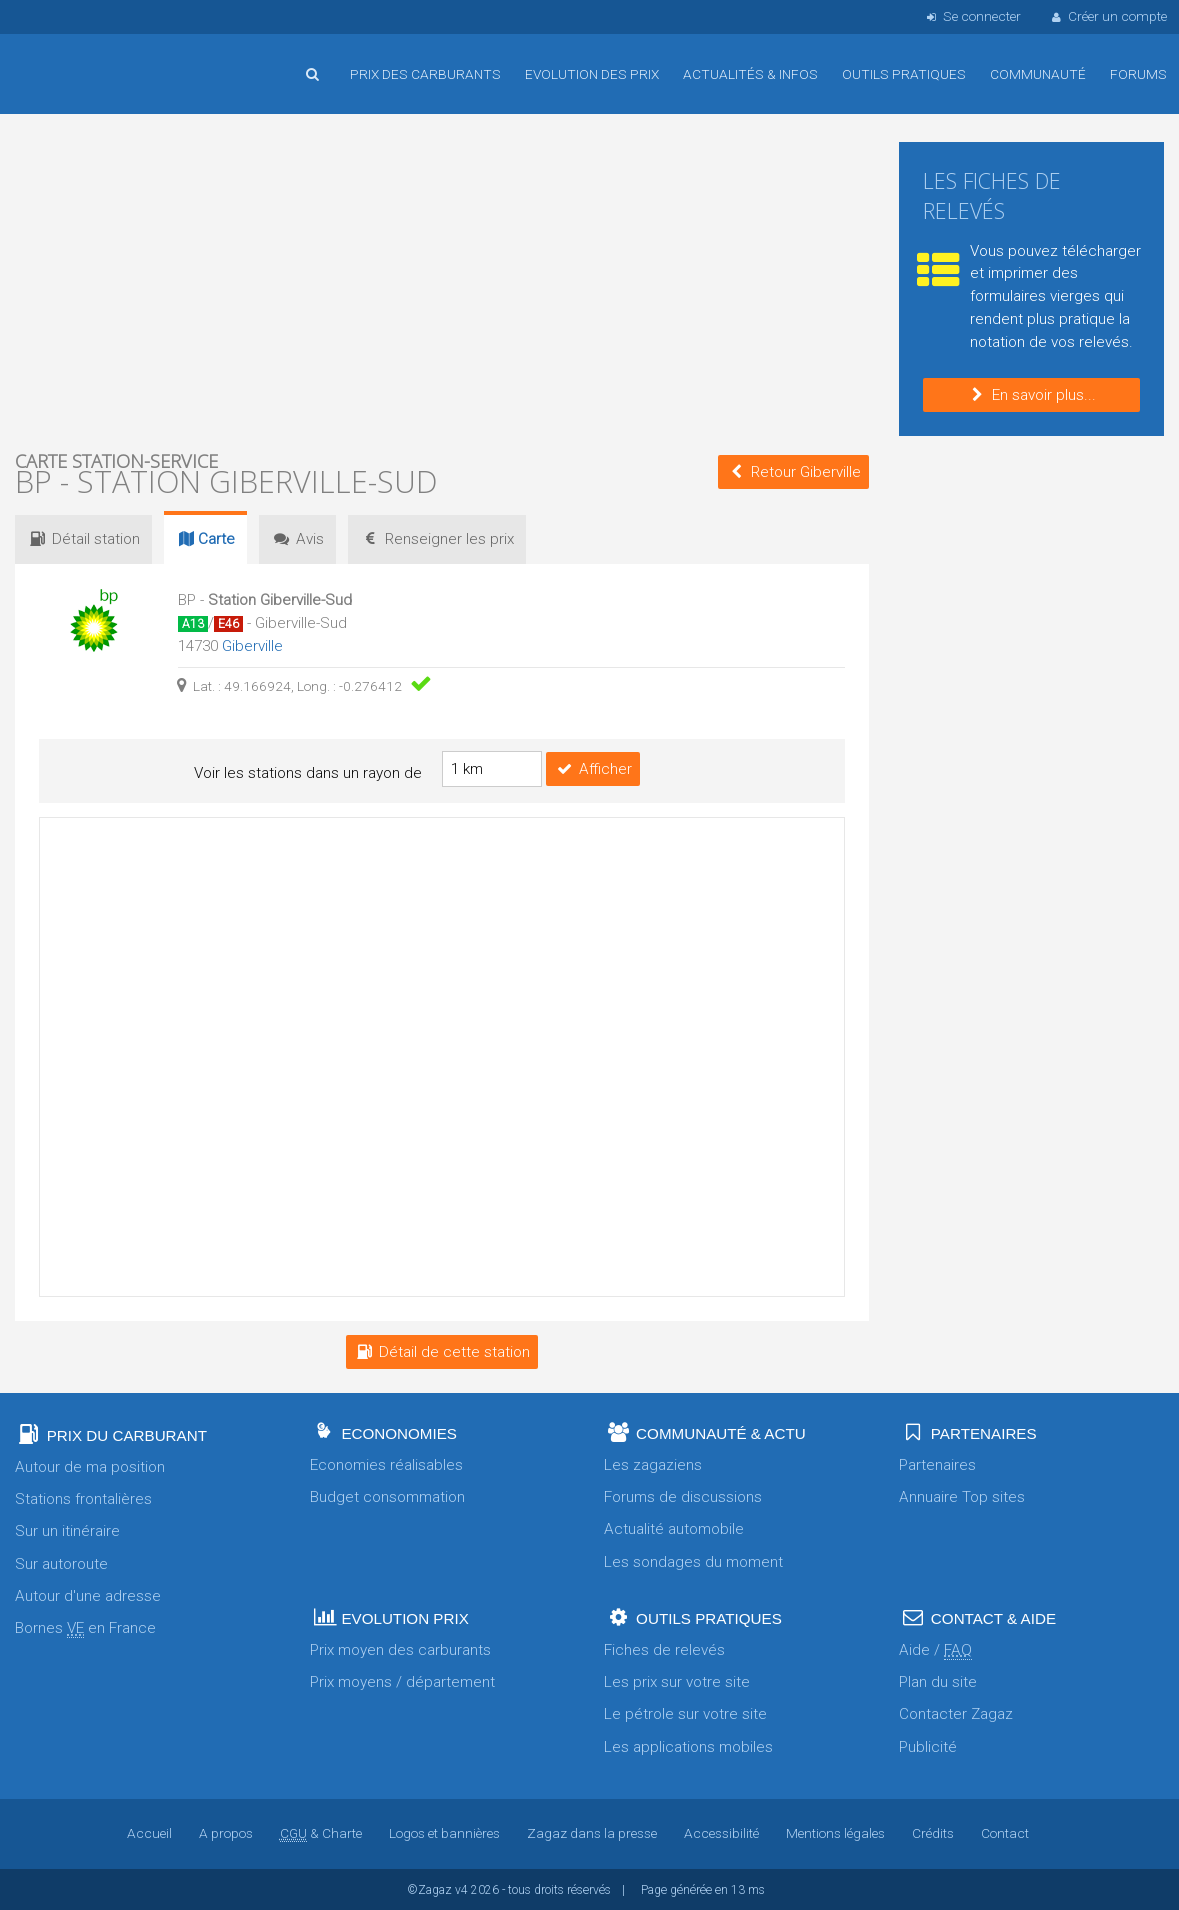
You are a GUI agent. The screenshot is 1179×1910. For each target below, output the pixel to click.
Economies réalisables (386, 1464)
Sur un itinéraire (67, 1530)
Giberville (252, 646)
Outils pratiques (904, 74)
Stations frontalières (83, 1498)
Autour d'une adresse (88, 1595)
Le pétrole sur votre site (685, 1713)
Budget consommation (387, 1496)
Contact (1005, 1832)
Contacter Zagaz (956, 1713)
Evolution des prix (592, 74)
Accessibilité (721, 1832)
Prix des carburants (425, 74)
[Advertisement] (442, 280)
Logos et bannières (444, 1832)
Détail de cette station (442, 1351)
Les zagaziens (653, 1464)
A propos (226, 1832)
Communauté (1038, 74)
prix (437, 539)
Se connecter (971, 16)
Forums (1138, 74)
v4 (461, 1889)
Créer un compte (1108, 16)
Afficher (593, 768)
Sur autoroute (61, 1563)
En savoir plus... (1031, 395)
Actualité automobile (674, 1528)
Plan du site (938, 1681)
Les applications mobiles (688, 1746)
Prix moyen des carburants (400, 1649)
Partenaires (937, 1464)
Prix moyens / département (402, 1681)
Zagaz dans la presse (592, 1832)
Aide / (935, 1649)
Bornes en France (85, 1627)
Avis (297, 539)
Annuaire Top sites (962, 1496)
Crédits (933, 1832)
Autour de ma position (90, 1466)
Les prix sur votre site (677, 1681)
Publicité (928, 1746)
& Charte (321, 1832)
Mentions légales (835, 1832)
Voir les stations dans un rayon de (308, 773)
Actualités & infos (750, 74)
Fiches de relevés (664, 1649)
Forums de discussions (683, 1496)
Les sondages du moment (693, 1561)
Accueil (80, 59)
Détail (83, 539)
